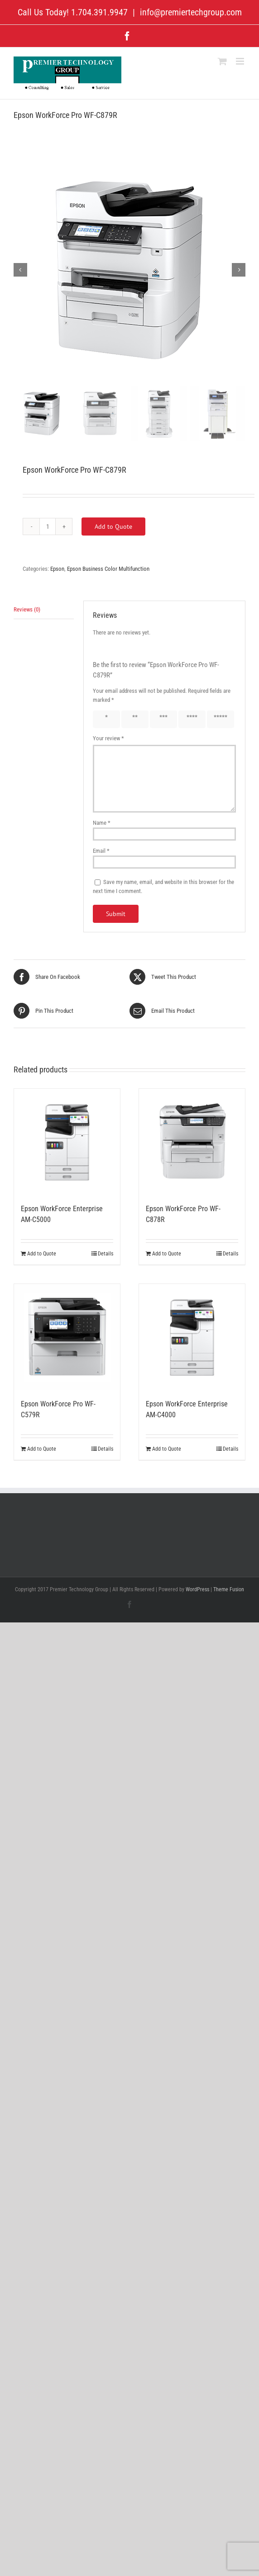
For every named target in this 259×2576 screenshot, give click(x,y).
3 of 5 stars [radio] (160, 719)
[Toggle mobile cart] (222, 61)
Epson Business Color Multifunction (108, 568)
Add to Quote (113, 526)
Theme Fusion (228, 1589)
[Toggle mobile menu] (240, 61)
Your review (108, 738)
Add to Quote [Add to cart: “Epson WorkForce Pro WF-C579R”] (41, 1449)
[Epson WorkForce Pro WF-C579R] (67, 1337)
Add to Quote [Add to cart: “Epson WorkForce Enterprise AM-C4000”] (166, 1449)
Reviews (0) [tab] (27, 609)
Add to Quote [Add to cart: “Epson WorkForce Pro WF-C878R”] (166, 1253)
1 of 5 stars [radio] (103, 719)
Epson (57, 568)
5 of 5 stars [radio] (217, 719)
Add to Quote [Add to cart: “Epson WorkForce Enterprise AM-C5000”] (41, 1253)
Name (101, 822)
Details (105, 1253)
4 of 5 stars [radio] (188, 719)
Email (101, 850)
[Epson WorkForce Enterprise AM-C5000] (67, 1141)
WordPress (197, 1589)
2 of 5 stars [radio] (131, 719)
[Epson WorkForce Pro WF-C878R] (192, 1141)
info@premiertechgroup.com (190, 12)
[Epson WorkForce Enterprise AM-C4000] (192, 1337)
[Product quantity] (47, 526)
